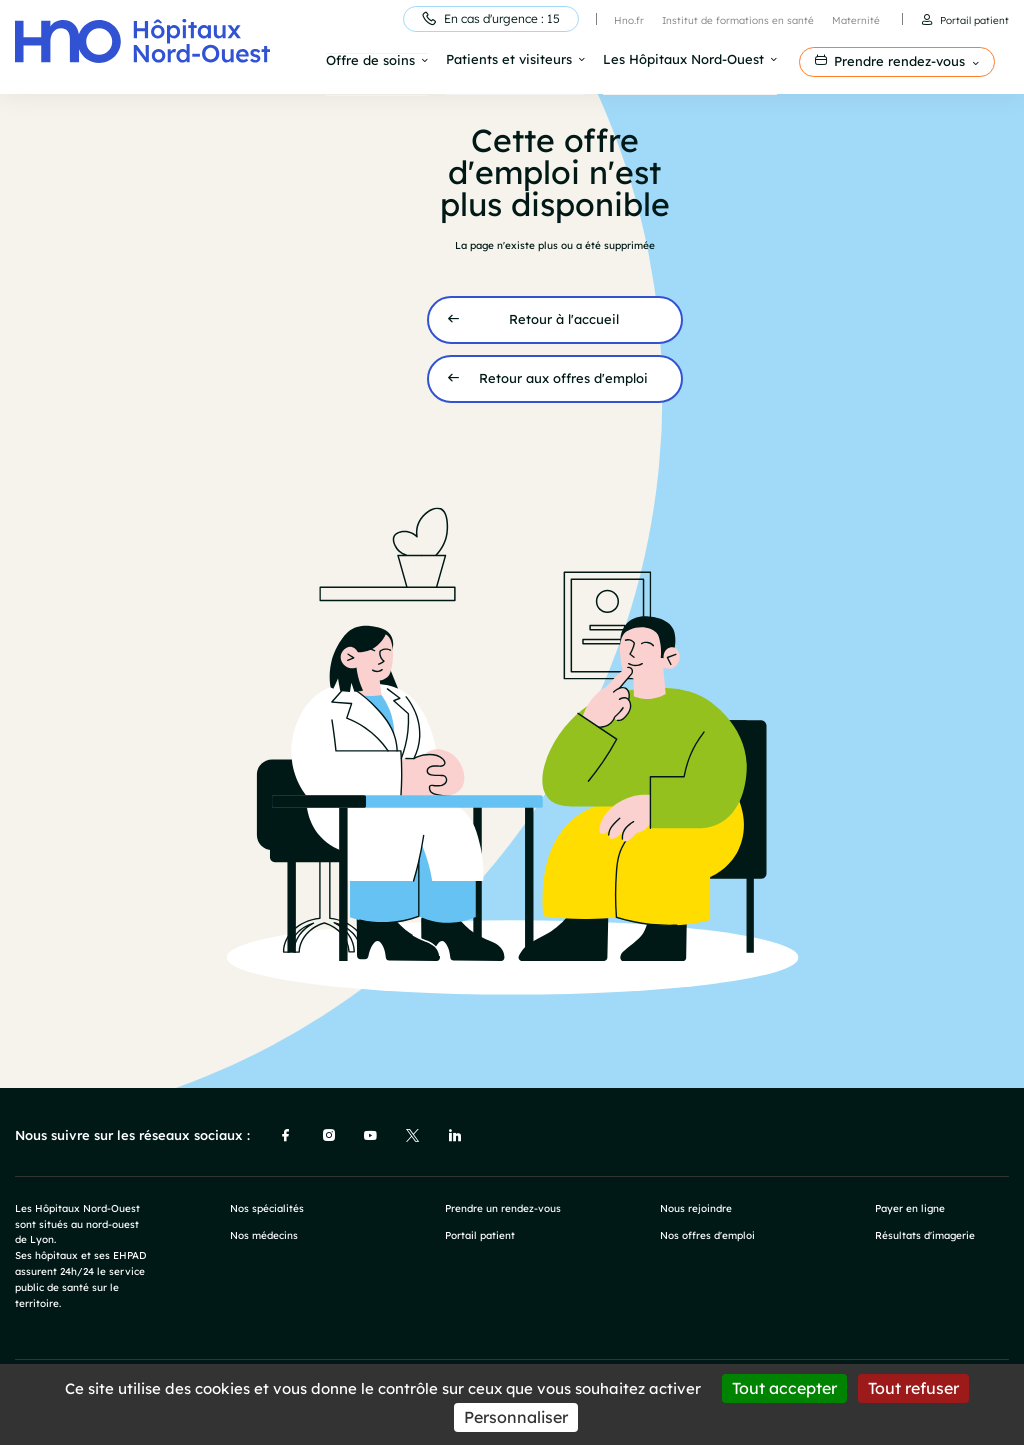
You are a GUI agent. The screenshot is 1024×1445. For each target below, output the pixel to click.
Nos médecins (264, 1233)
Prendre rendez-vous (899, 61)
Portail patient (974, 20)
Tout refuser (913, 1388)
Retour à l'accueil (564, 318)
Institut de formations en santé (738, 20)
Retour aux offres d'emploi (563, 377)
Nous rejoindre (696, 1205)
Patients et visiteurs (509, 60)
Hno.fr (629, 20)
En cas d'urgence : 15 (502, 18)
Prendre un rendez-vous (503, 1205)
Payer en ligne (910, 1205)
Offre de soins (370, 61)
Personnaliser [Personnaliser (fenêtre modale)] (516, 1417)
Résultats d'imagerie (925, 1233)
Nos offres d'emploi (707, 1233)
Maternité (856, 20)
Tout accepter (784, 1388)
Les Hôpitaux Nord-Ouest (683, 60)
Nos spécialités (267, 1205)
